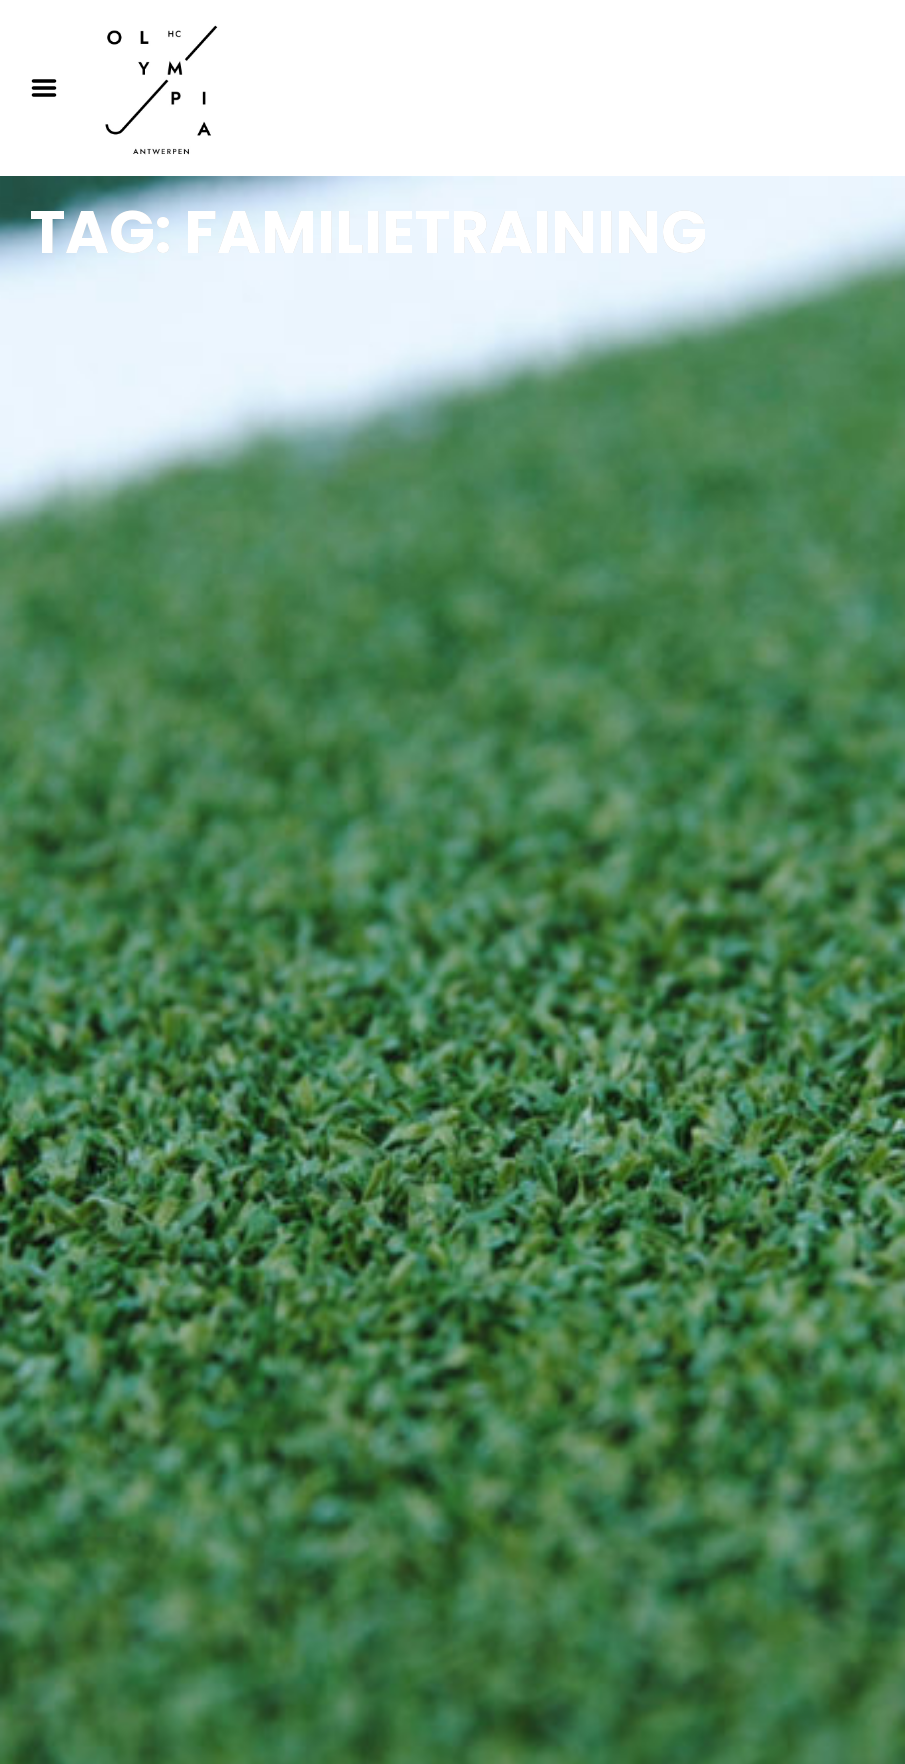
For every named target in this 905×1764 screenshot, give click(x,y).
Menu (51, 88)
